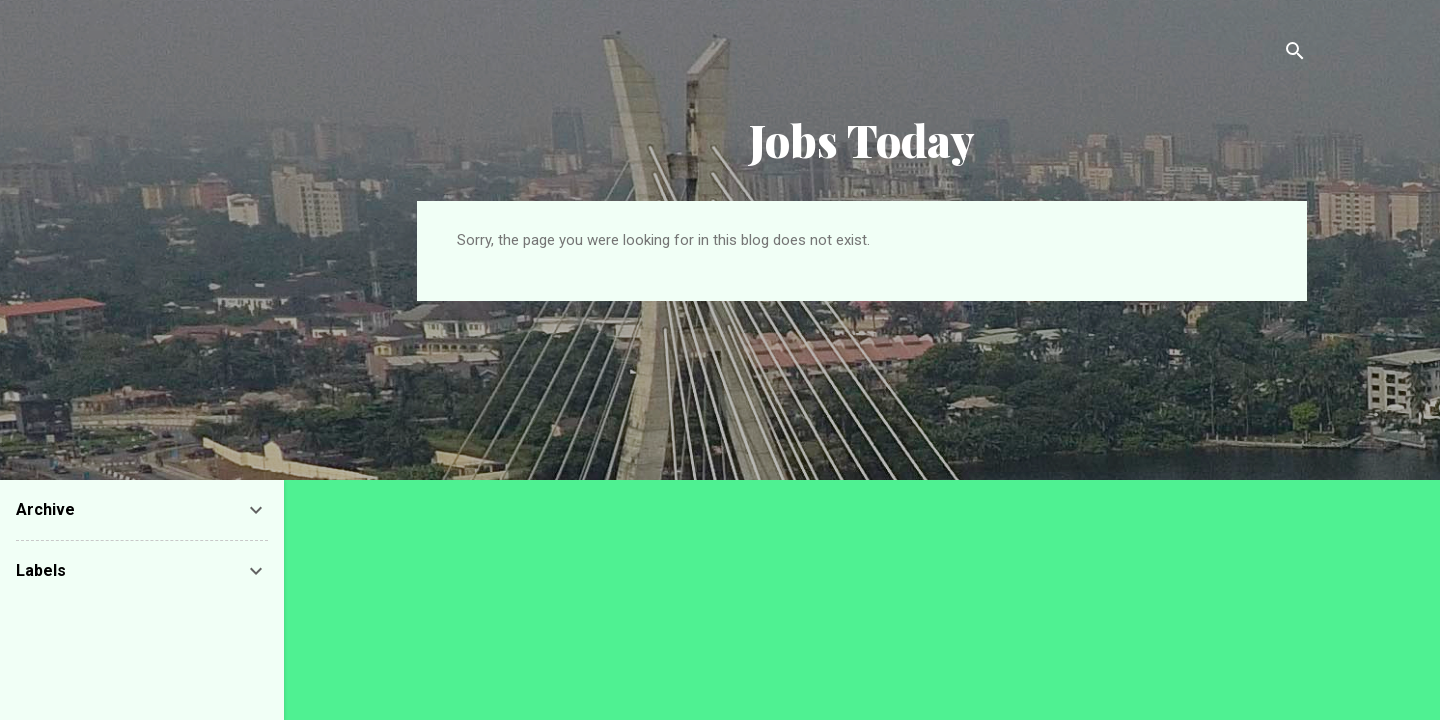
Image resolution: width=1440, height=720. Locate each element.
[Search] (1295, 54)
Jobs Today (862, 139)
